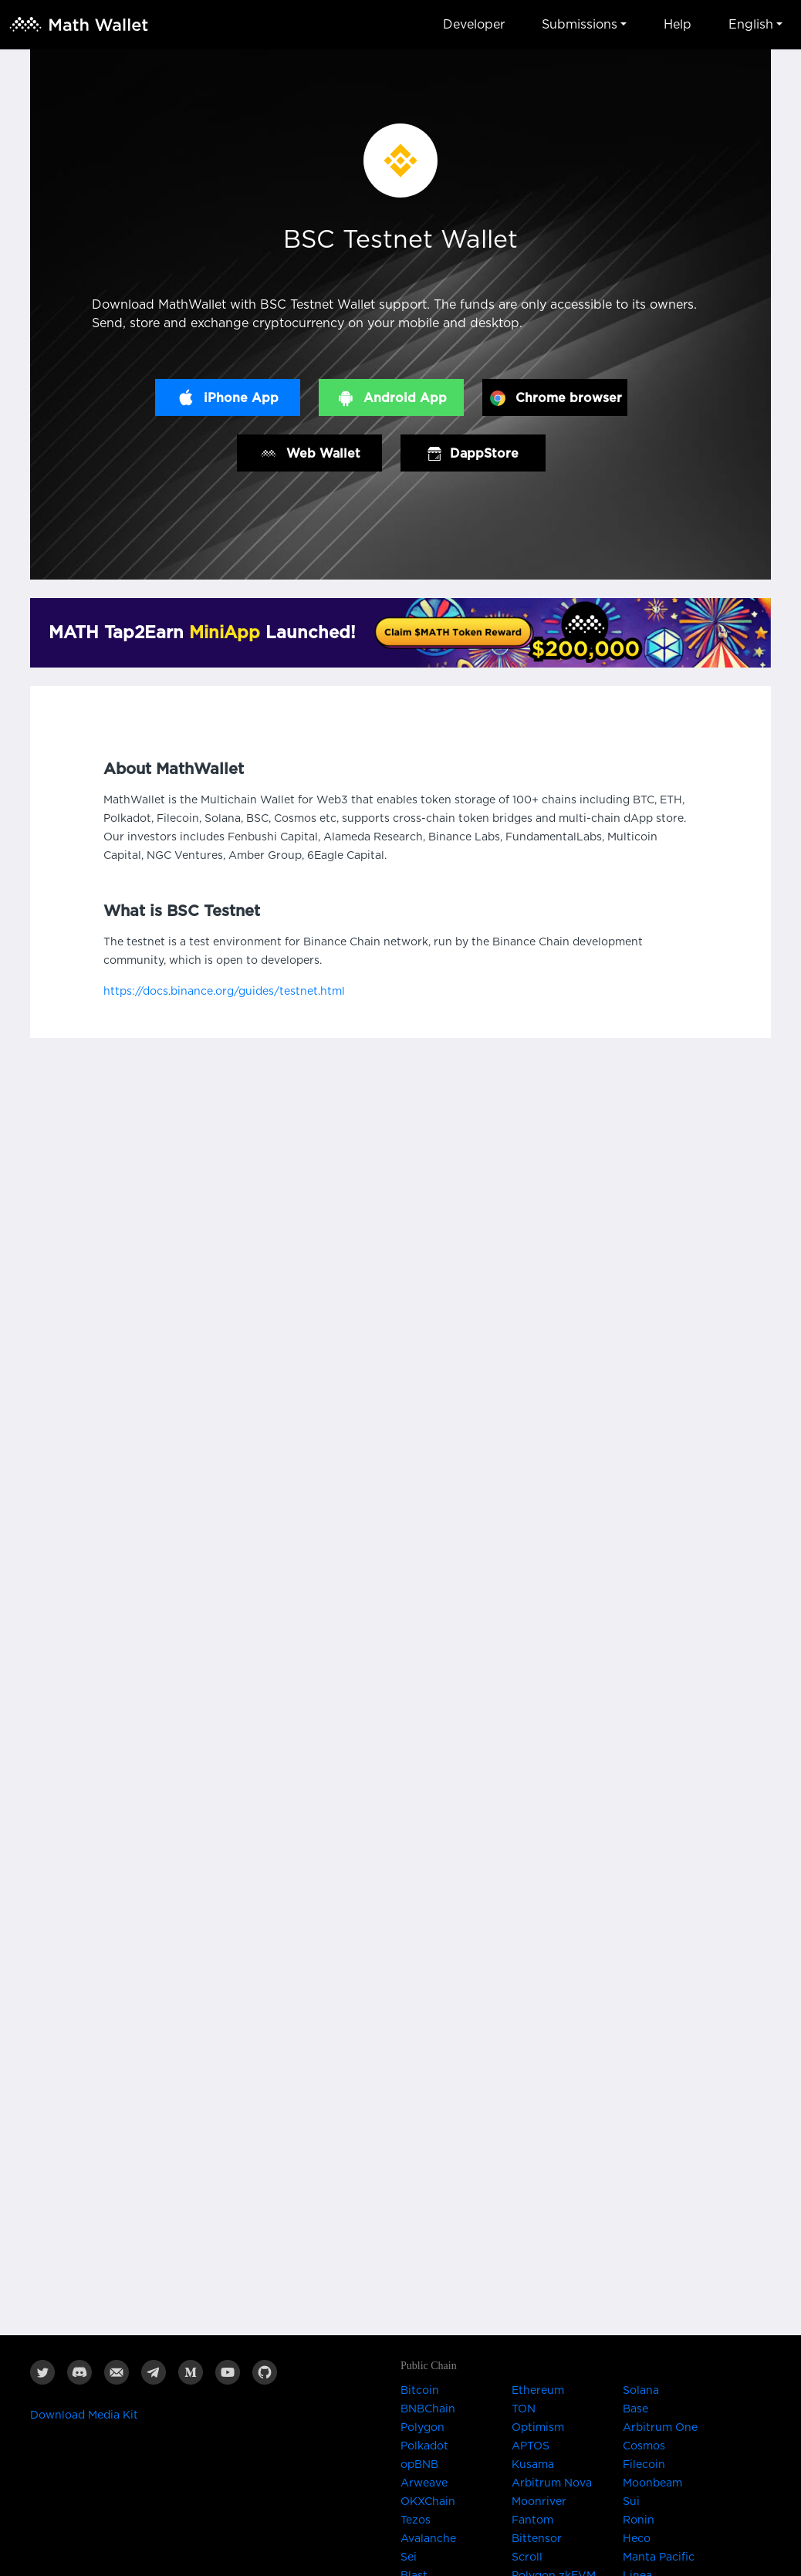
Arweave (424, 2483)
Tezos (415, 2520)
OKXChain (427, 2502)
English (750, 25)
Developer (474, 25)
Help (677, 25)
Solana (641, 2390)
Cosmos (644, 2446)
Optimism (538, 2427)
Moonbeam (652, 2483)
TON (524, 2409)
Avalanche (428, 2539)
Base (635, 2409)
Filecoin (644, 2464)
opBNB (419, 2464)
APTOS (530, 2446)
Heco (637, 2539)
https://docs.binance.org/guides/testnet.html (224, 991)
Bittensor (537, 2539)
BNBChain (427, 2409)
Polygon (422, 2427)
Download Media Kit (84, 2415)
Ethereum (538, 2390)
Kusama (533, 2464)
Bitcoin (419, 2390)
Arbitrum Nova (552, 2483)
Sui (631, 2502)
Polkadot (424, 2446)
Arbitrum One (660, 2427)
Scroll (527, 2557)
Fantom (532, 2520)
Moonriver (539, 2502)
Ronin (638, 2520)
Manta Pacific (659, 2557)
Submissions (579, 25)
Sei (408, 2557)
